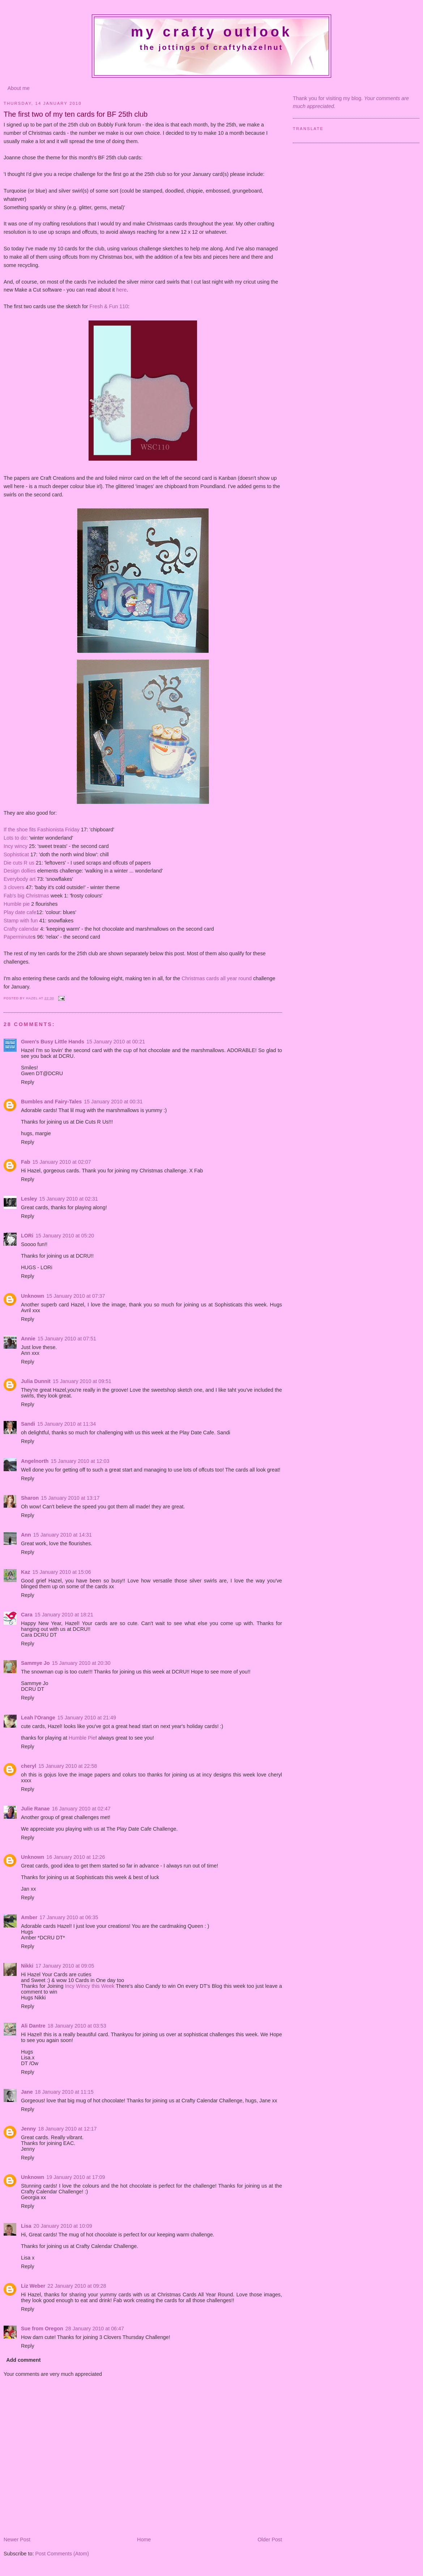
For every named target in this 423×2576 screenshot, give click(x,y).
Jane (27, 2092)
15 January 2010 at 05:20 (64, 1236)
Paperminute (18, 937)
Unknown (32, 1296)
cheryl (28, 1766)
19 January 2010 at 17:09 (75, 2177)
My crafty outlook (211, 31)
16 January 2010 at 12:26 (75, 1857)
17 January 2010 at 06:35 (68, 1917)
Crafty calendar (21, 929)
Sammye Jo (35, 1663)
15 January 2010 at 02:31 (68, 1199)
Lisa (26, 2226)
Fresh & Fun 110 (109, 306)
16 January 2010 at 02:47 (81, 1809)
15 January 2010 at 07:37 (75, 1296)
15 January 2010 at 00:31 (113, 1101)
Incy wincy (15, 846)
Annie (28, 1338)
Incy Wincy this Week (90, 1986)
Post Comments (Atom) (62, 2553)
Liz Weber (33, 2286)
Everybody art (19, 879)
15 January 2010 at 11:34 (66, 1424)
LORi (27, 1236)
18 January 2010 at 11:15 (64, 2092)
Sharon (30, 1498)
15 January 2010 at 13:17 (70, 1498)
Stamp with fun (21, 920)
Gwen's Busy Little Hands (52, 1041)
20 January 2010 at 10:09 (63, 2226)
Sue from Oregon (42, 2328)
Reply (27, 1082)
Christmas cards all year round (216, 978)
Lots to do (15, 838)
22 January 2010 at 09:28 (76, 2286)
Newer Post (17, 2539)
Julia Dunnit (36, 1381)
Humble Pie (82, 1738)
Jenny (28, 2129)
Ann (26, 1535)
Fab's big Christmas (26, 896)
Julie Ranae (35, 1809)
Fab (25, 1162)
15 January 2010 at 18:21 (64, 1614)
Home (144, 2539)
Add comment (23, 2360)
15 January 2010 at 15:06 (61, 1572)
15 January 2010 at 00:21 (115, 1041)
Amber (29, 1917)
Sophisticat (17, 854)
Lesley (29, 1199)
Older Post (269, 2539)
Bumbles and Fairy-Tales (51, 1101)
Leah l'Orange (38, 1717)
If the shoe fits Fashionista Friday (42, 829)
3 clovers (14, 887)
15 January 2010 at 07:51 (67, 1338)
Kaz (25, 1572)
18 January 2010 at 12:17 (67, 2129)
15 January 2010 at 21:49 (86, 1717)
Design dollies (20, 871)
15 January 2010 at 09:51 (82, 1381)
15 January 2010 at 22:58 (67, 1766)
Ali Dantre (33, 2026)
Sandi (28, 1424)
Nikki (27, 1966)
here (121, 290)
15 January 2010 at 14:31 (62, 1535)
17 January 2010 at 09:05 (64, 1966)
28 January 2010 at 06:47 (94, 2328)
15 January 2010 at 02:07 (61, 1162)
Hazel (32, 998)
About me (19, 88)
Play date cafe (20, 912)
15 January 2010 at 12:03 (80, 1461)
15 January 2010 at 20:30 (81, 1663)
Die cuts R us (19, 863)
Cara (27, 1614)
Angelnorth (34, 1461)
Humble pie (17, 904)
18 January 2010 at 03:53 (77, 2026)
